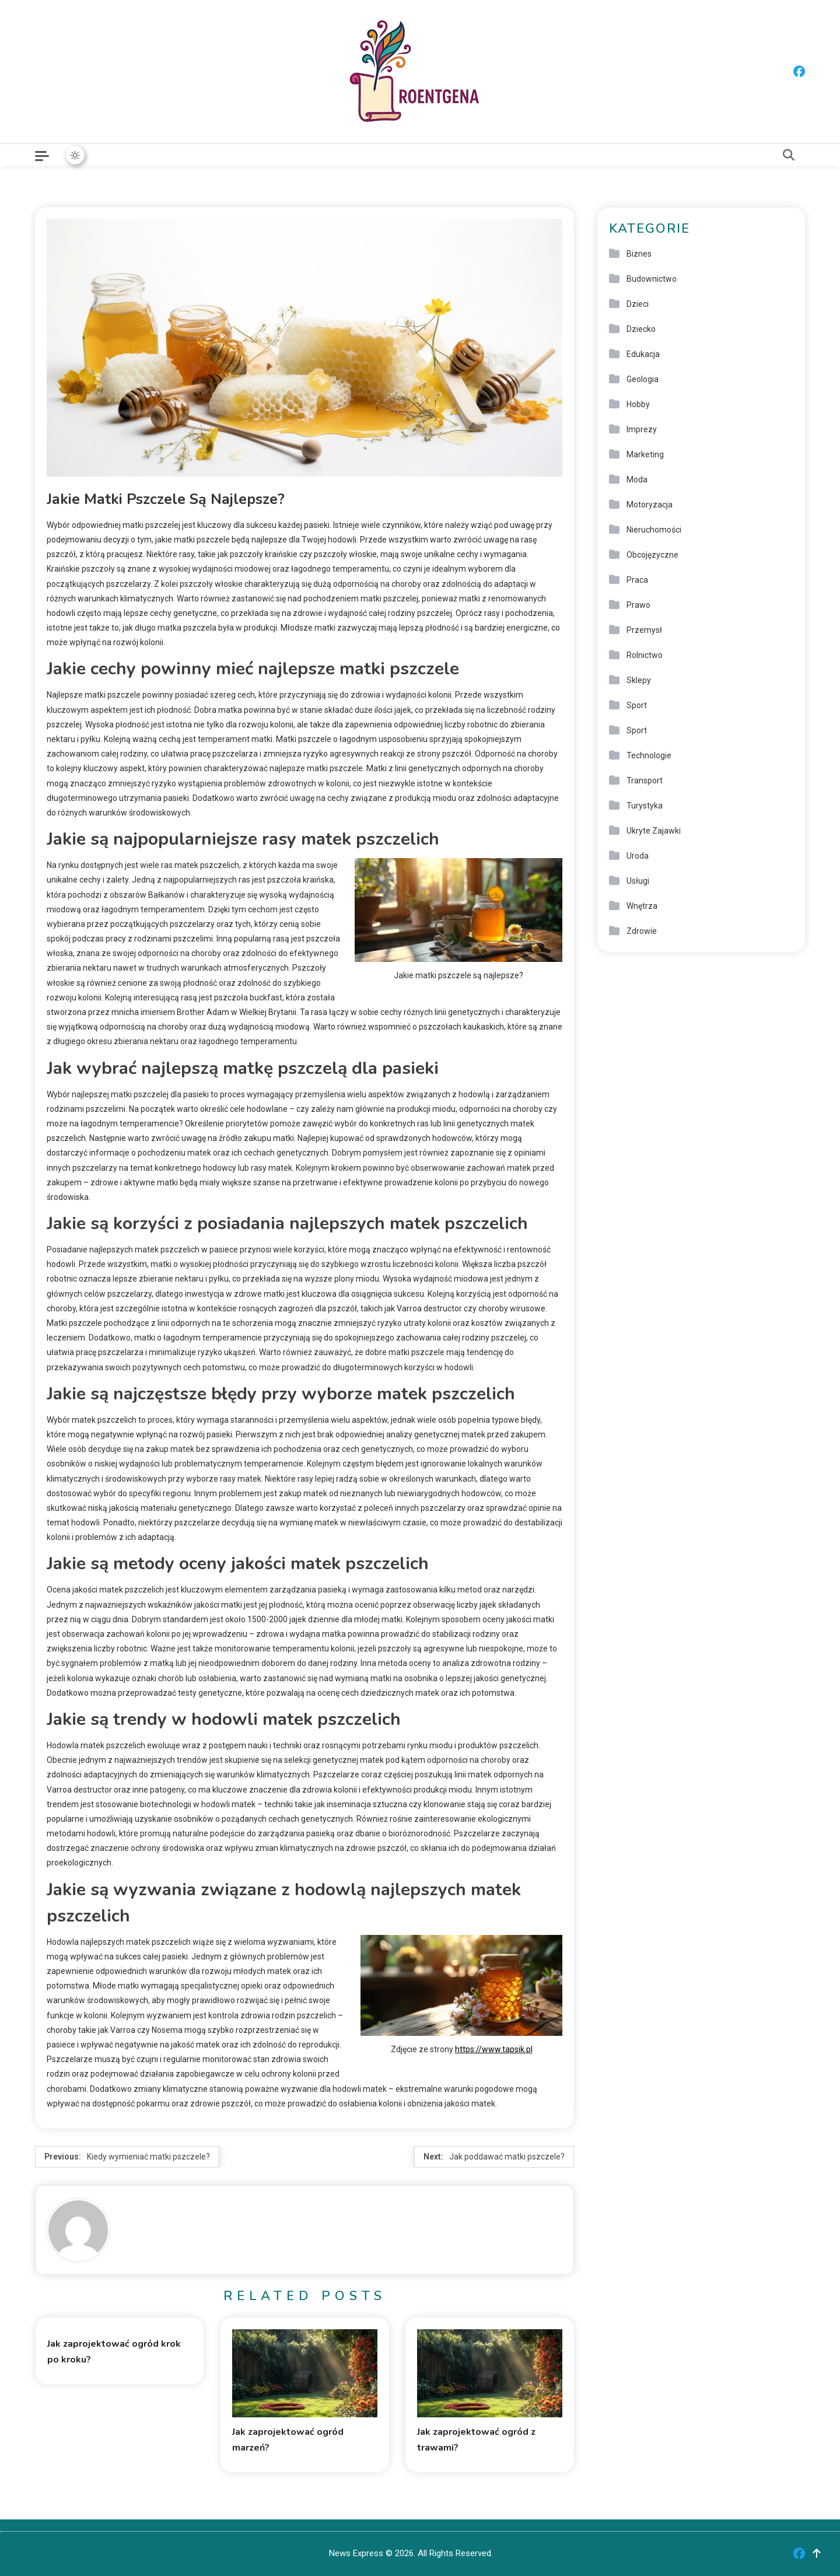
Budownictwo (651, 279)
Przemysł (644, 630)
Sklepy (638, 680)
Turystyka (644, 805)
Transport (644, 780)
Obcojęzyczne (652, 554)
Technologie (648, 755)
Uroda (637, 855)
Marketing (645, 454)
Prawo (638, 605)
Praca (637, 579)
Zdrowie (641, 931)
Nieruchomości (653, 529)
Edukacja (643, 354)
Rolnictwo (644, 655)
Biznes (639, 253)
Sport (636, 705)
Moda (637, 479)
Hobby (638, 404)
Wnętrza (641, 906)
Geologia (642, 379)
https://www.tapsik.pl (494, 2049)
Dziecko (641, 329)
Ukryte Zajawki (653, 830)
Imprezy (641, 429)
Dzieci (637, 304)
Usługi (637, 881)
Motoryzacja (649, 504)
